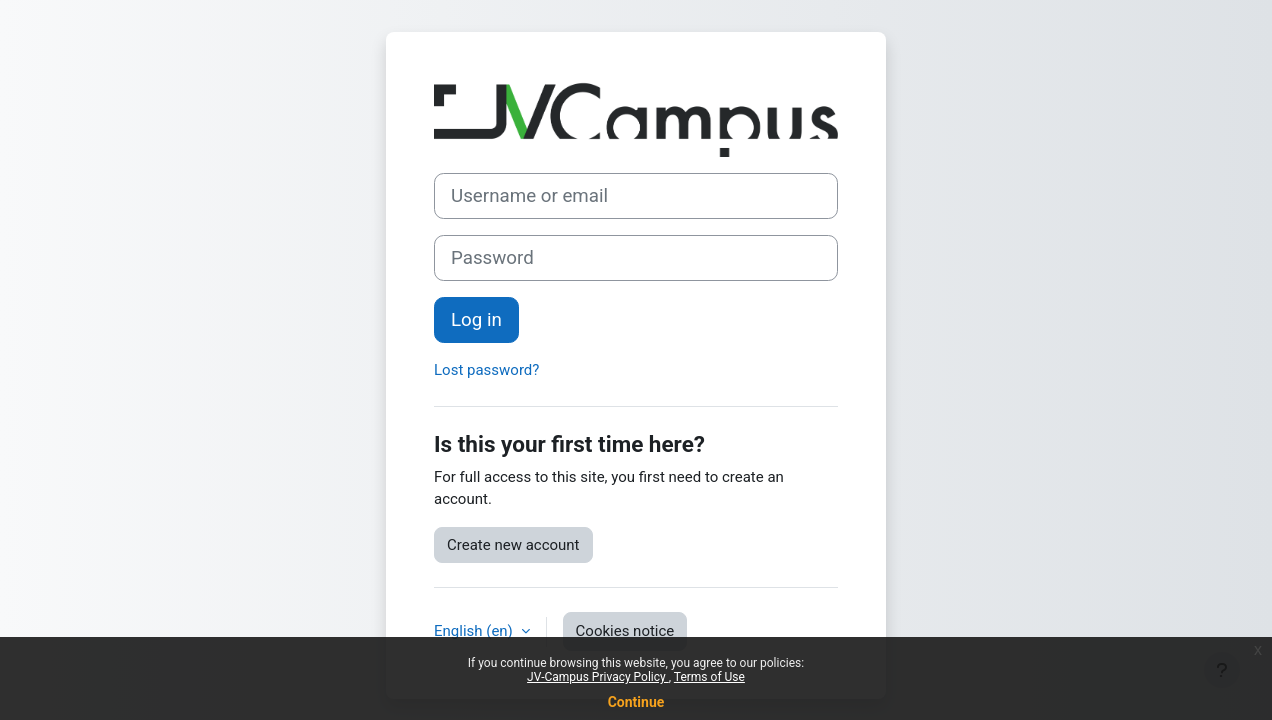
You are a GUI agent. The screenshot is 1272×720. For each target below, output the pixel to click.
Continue (636, 702)
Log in (476, 320)
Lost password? (486, 370)
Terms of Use (709, 677)
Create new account (513, 545)
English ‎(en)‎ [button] (475, 631)
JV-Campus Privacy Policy (598, 677)
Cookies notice (625, 631)
